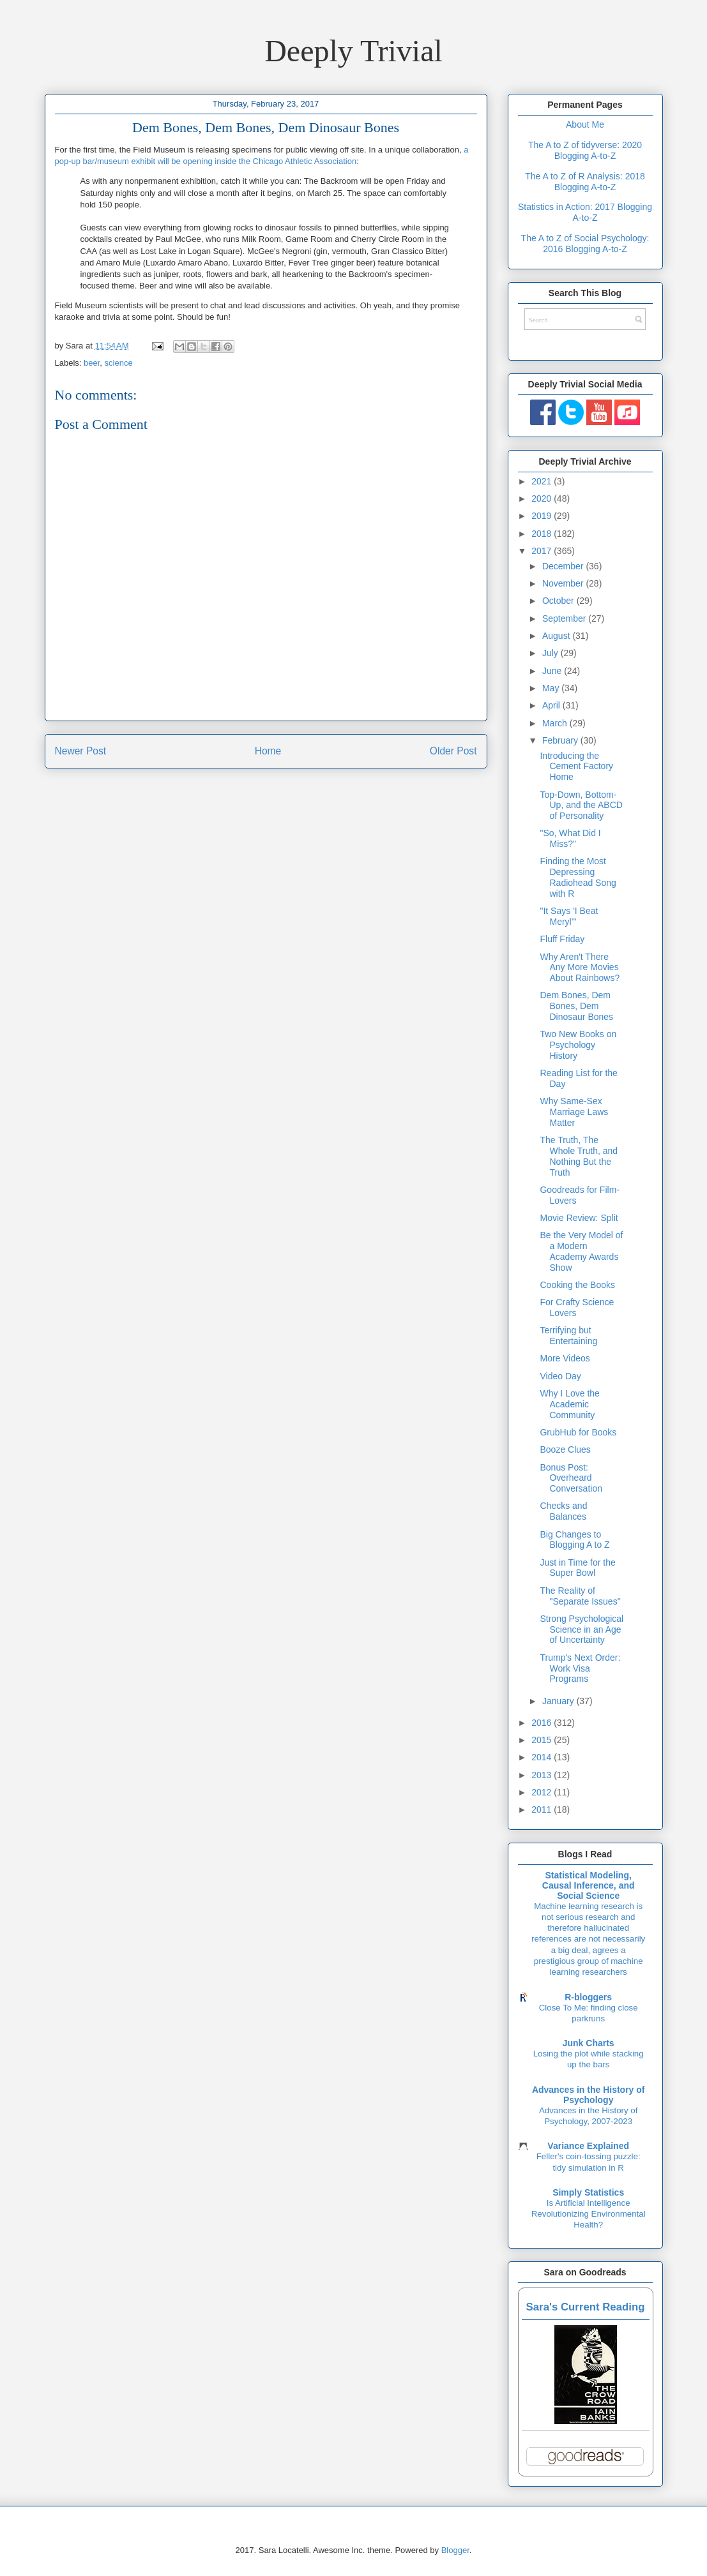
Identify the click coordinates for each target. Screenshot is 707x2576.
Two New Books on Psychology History (578, 1045)
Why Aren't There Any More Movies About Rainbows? (580, 968)
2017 (542, 551)
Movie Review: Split (579, 1218)
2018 (542, 533)
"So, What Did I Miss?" (570, 838)
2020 (542, 498)
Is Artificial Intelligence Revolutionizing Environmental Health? (588, 2214)
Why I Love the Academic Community (569, 1404)
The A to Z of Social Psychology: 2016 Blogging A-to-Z (585, 243)
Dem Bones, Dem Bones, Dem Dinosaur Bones (576, 1006)
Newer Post (81, 750)
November (564, 583)
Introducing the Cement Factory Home (576, 767)
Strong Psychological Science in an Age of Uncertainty (581, 1629)
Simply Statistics (588, 2192)
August (557, 636)
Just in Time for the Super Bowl (577, 1567)
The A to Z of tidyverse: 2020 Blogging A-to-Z (585, 150)
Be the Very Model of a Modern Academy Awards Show (581, 1251)
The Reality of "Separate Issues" (580, 1595)
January (559, 1701)
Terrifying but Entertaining (568, 1335)
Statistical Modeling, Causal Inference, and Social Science (588, 1885)
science (119, 363)
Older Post (453, 750)
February (561, 740)
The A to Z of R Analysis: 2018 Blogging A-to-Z (585, 181)
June (553, 671)
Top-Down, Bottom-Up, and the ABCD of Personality (581, 805)
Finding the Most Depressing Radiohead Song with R (578, 877)
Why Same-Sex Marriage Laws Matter (574, 1112)
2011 (542, 1809)
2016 (542, 1723)
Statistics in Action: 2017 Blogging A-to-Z (585, 212)
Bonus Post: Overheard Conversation (571, 1478)
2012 (542, 1792)
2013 (542, 1775)
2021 (542, 481)
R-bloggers (588, 1997)
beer (92, 363)
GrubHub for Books (578, 1432)
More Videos (564, 1358)
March (556, 723)
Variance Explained (588, 2146)
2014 (542, 1757)
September (565, 618)
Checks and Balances (563, 1511)
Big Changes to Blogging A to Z (574, 1539)
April (552, 705)
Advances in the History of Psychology (588, 2095)
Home (268, 750)
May (551, 688)
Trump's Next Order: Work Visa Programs (580, 1668)
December (564, 566)
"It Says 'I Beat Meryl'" (569, 916)
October (559, 600)
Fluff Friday (562, 939)
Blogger (455, 2550)
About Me (585, 124)
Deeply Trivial (353, 51)
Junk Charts (588, 2043)
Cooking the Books (577, 1285)
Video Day (560, 1376)
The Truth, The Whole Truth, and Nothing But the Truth (579, 1156)
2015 (542, 1740)
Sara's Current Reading (585, 2307)
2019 (542, 516)
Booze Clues (565, 1449)
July (551, 653)
